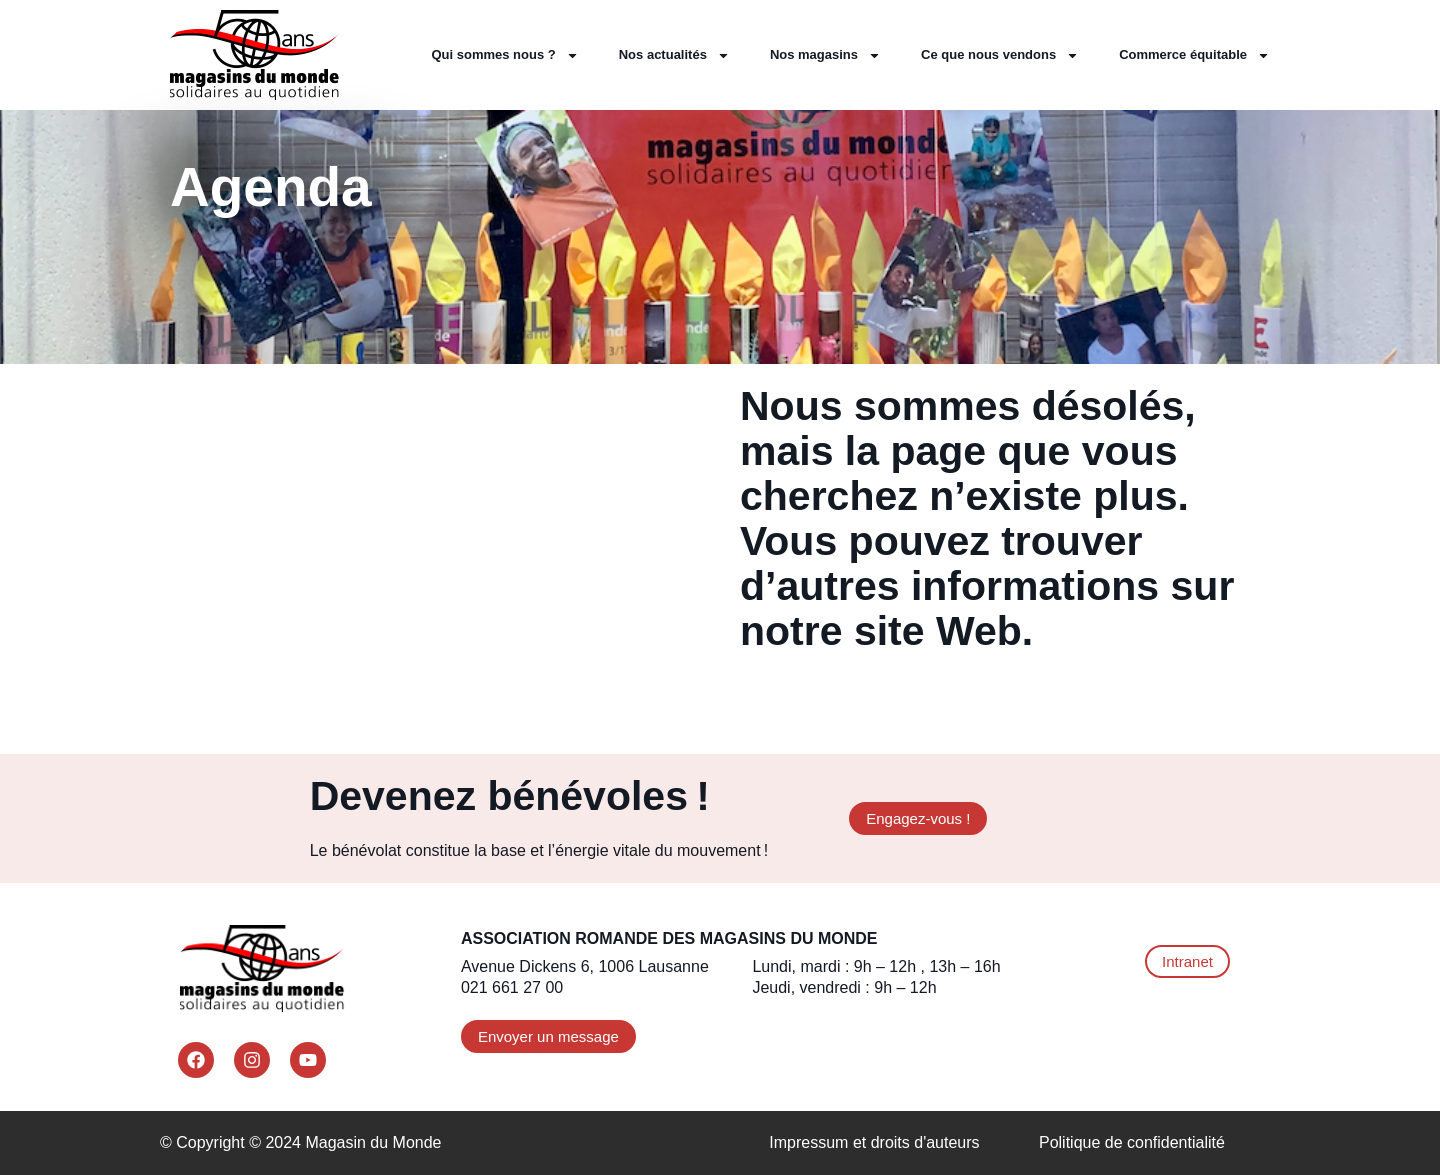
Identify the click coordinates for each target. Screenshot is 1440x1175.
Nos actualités (674, 55)
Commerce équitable (1194, 55)
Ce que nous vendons (1000, 55)
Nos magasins (825, 55)
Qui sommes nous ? (504, 55)
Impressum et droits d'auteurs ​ (876, 1142)
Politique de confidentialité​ (1132, 1142)
